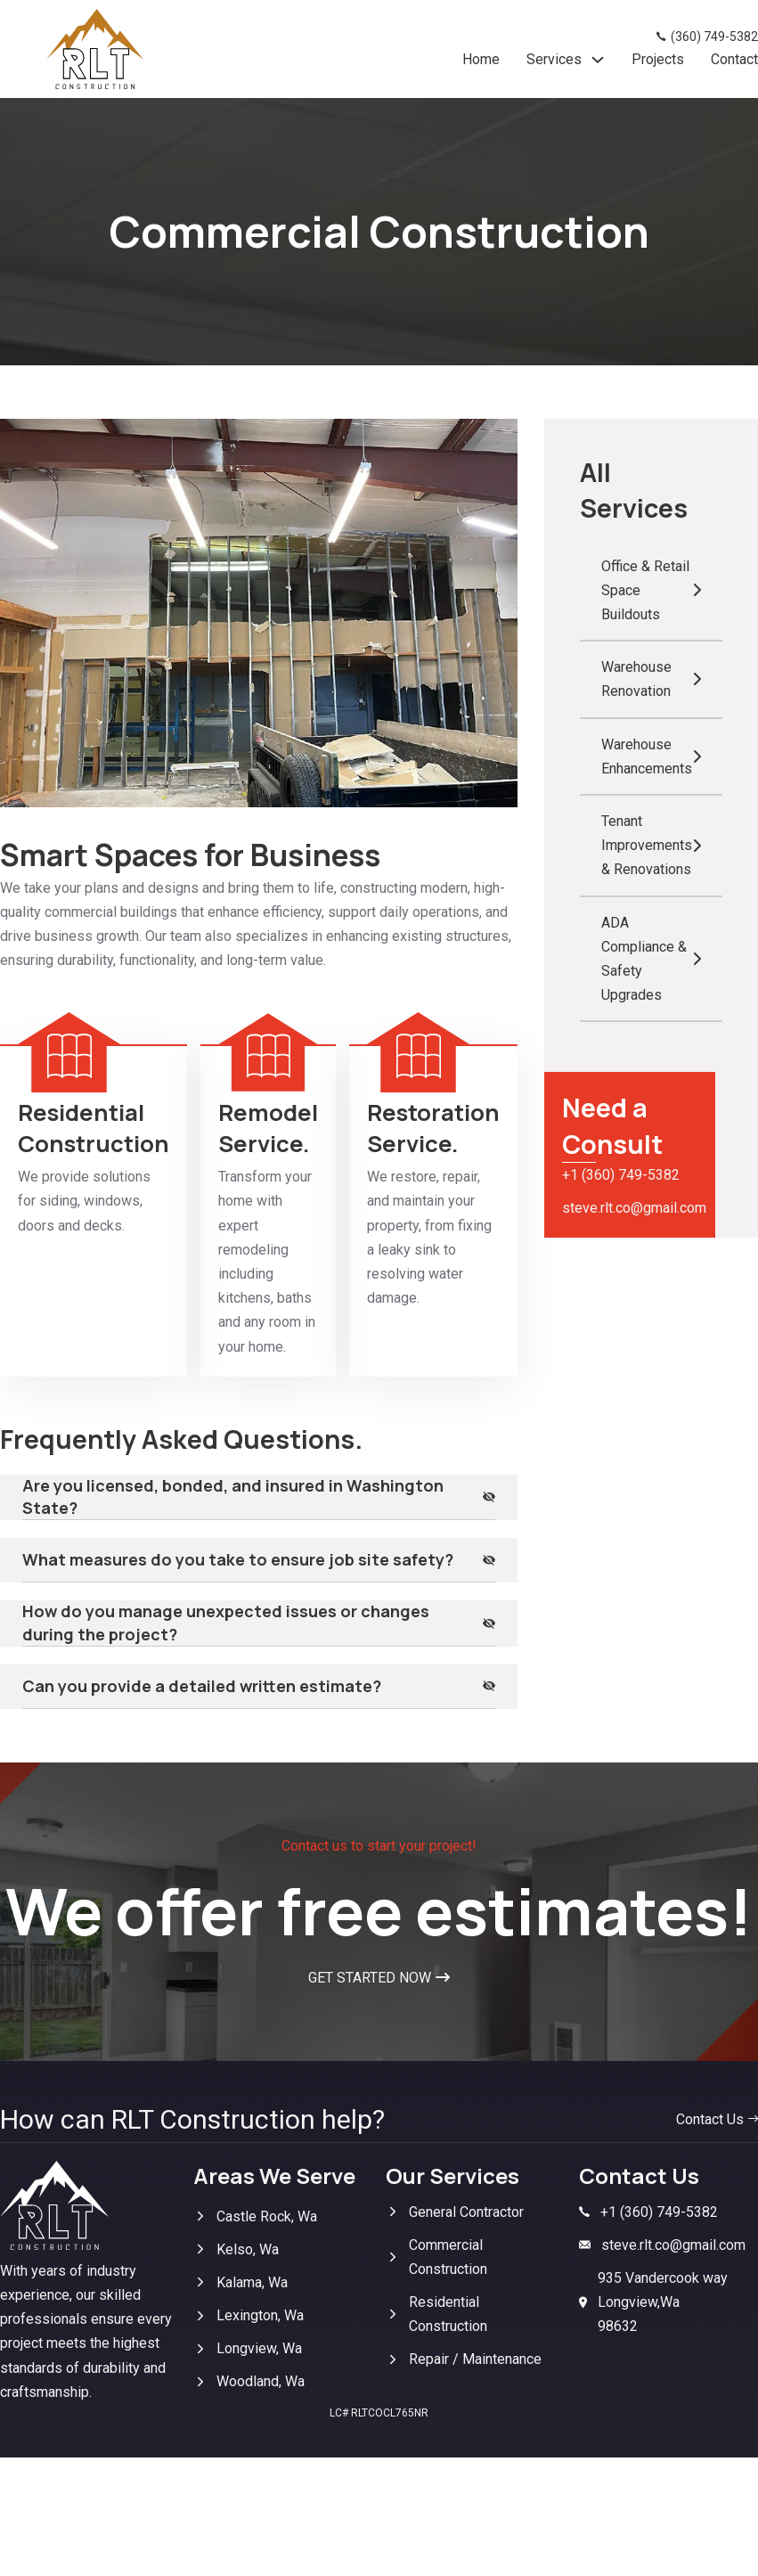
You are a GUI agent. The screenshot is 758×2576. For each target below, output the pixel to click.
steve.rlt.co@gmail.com (629, 1207)
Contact (734, 59)
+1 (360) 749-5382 (621, 1174)
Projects (658, 59)
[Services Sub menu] (598, 60)
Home (481, 59)
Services (554, 59)
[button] (258, 1497)
